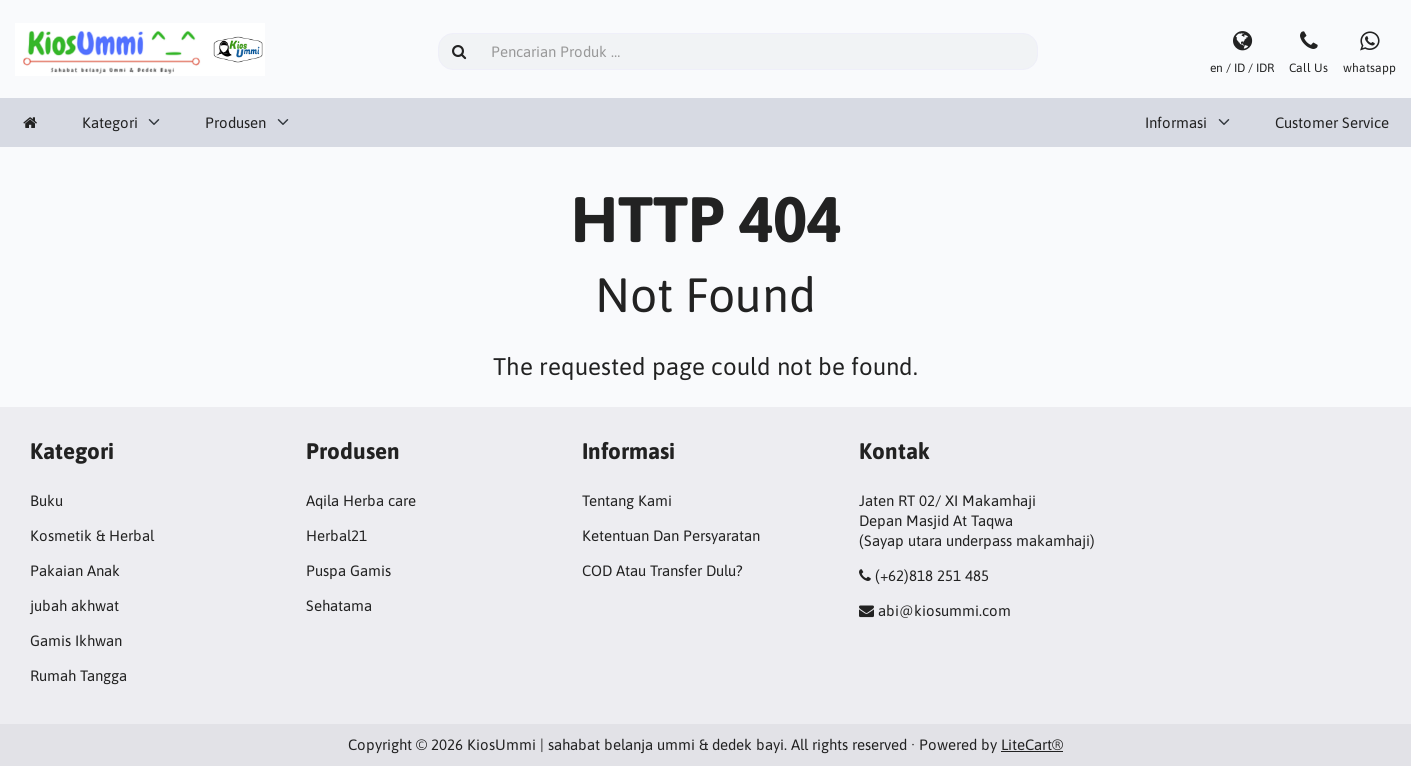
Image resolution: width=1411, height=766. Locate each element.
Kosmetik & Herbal (92, 535)
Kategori (110, 122)
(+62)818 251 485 (932, 575)
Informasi (1176, 122)
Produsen (235, 122)
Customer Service (1332, 122)
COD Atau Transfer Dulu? (662, 570)
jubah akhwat (74, 605)
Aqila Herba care (361, 500)
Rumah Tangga (78, 675)
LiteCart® (1032, 744)
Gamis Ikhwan (76, 640)
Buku (46, 500)
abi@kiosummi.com (944, 610)
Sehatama (339, 605)
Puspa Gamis (348, 570)
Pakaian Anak (75, 570)
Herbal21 (336, 535)
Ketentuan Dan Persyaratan (671, 535)
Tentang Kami (627, 500)
